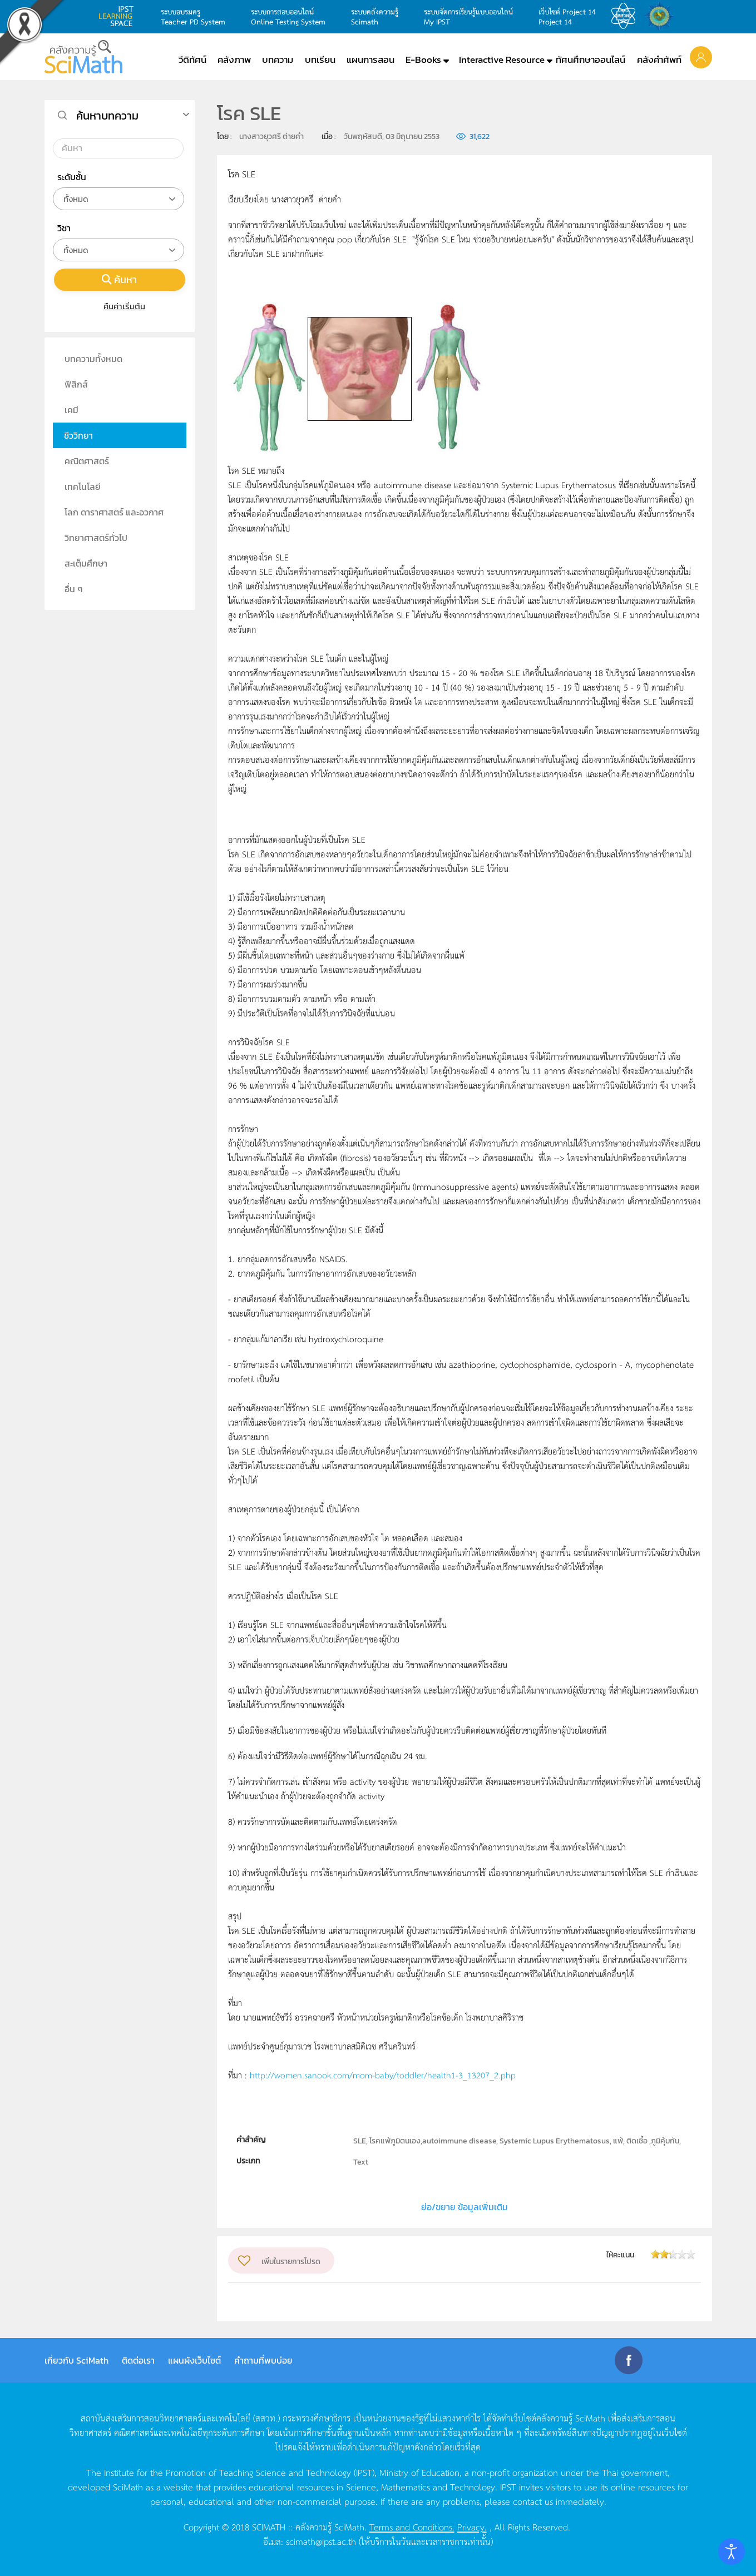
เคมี (71, 409)
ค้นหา (119, 279)
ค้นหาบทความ (107, 115)
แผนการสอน (370, 59)
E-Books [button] (423, 59)
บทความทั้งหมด (93, 358)
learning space (119, 16)
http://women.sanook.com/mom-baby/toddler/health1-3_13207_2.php (383, 2075)
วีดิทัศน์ (192, 59)
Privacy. (472, 2526)
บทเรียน (320, 59)
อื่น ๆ (74, 588)
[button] (701, 56)
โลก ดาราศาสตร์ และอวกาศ (114, 512)
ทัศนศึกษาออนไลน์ (590, 59)
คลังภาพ (234, 59)
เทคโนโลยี (83, 486)
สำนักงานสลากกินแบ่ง (662, 16)
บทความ (277, 59)
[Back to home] (83, 56)
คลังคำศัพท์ (659, 59)
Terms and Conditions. (411, 2526)
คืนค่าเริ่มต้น (119, 306)
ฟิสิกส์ (76, 384)
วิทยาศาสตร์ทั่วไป (96, 537)
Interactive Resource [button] (502, 59)
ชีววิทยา (78, 435)
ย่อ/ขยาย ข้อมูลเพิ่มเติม (464, 2206)
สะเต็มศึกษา (86, 563)
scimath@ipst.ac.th (321, 2541)
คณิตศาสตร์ (87, 461)
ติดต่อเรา (138, 2360)
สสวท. (626, 16)
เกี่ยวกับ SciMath (76, 2360)
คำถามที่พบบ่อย (263, 2360)
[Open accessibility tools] (731, 2551)
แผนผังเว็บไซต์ (194, 2360)
